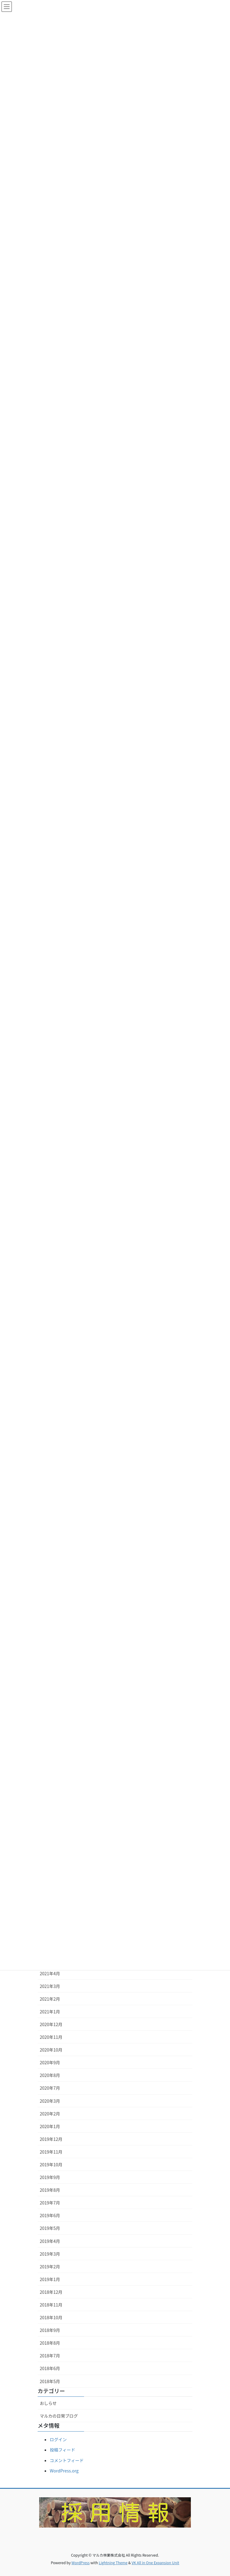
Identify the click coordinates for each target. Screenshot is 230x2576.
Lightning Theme (113, 2562)
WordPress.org (64, 2471)
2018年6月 (50, 2368)
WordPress (81, 2562)
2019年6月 (50, 2215)
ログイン (58, 2439)
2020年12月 (51, 2024)
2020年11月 (51, 2037)
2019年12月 (51, 2139)
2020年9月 (50, 2062)
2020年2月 (50, 2114)
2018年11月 (51, 2305)
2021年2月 (50, 1999)
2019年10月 (51, 2164)
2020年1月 (50, 2126)
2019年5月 (50, 2228)
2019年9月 (50, 2177)
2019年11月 (51, 2152)
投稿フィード (62, 2450)
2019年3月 (50, 2254)
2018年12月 (51, 2292)
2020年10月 (51, 2050)
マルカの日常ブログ (59, 2416)
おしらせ (48, 2403)
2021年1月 (50, 2012)
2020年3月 (50, 2101)
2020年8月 (50, 2075)
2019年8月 (50, 2190)
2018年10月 (51, 2317)
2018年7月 (50, 2356)
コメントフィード (67, 2460)
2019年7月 (50, 2203)
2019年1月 (50, 2279)
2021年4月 (50, 1973)
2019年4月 (50, 2241)
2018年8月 (50, 2343)
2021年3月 (50, 1986)
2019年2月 (50, 2267)
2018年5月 (50, 2381)
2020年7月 (50, 2088)
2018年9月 (50, 2330)
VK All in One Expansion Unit (155, 2562)
